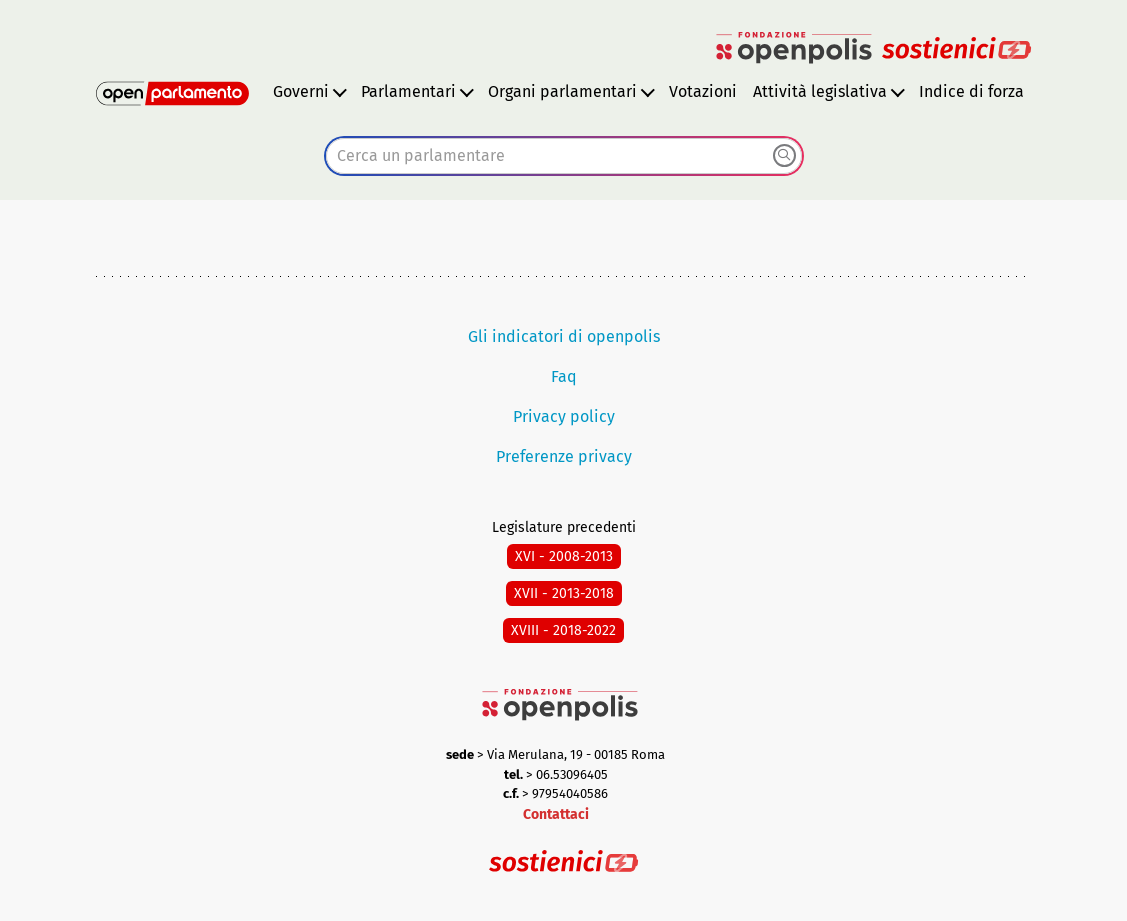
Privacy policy (564, 416)
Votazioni (703, 91)
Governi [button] (301, 91)
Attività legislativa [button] (820, 91)
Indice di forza (971, 91)
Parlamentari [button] (408, 91)
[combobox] (564, 156)
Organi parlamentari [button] (562, 91)
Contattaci (556, 814)
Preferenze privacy (564, 456)
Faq (564, 376)
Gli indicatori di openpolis (564, 336)
